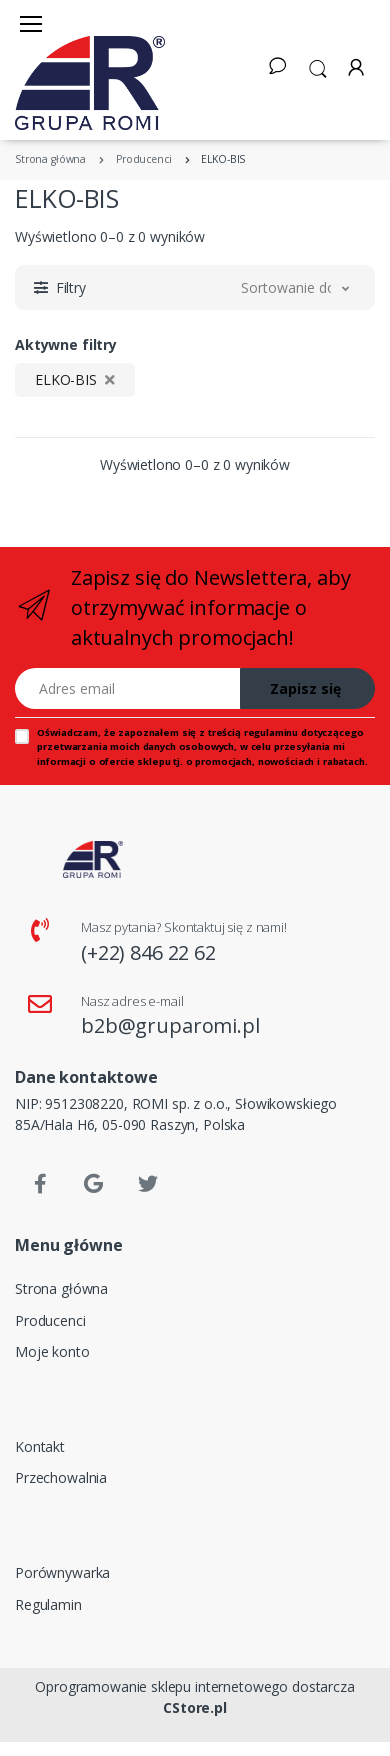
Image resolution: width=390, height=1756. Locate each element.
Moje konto (52, 1351)
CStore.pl (195, 1707)
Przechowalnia (61, 1477)
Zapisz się (305, 688)
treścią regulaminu (253, 732)
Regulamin (48, 1604)
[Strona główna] (90, 83)
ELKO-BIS (75, 379)
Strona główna (61, 1288)
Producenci (50, 1320)
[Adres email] (128, 688)
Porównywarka (62, 1572)
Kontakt (40, 1446)
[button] (318, 67)
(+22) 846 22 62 (148, 952)
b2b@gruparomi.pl (170, 1025)
